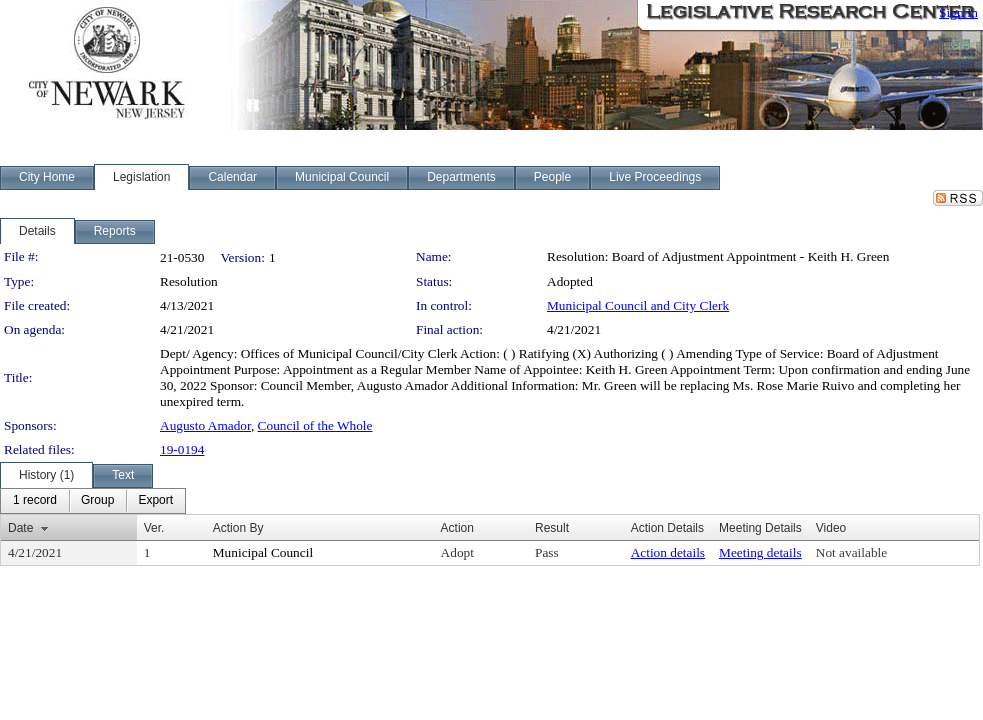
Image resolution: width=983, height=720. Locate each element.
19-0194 (182, 449)
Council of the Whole (315, 425)
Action (457, 528)
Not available (851, 552)
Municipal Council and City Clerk (638, 305)
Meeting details (760, 552)
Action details (668, 552)
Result (552, 528)
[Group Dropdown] (97, 501)
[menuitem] (35, 501)
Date (20, 528)
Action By (238, 528)
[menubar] (93, 501)
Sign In (958, 12)
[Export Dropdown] (155, 501)
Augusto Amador (205, 425)
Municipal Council (263, 552)
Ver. (154, 528)
